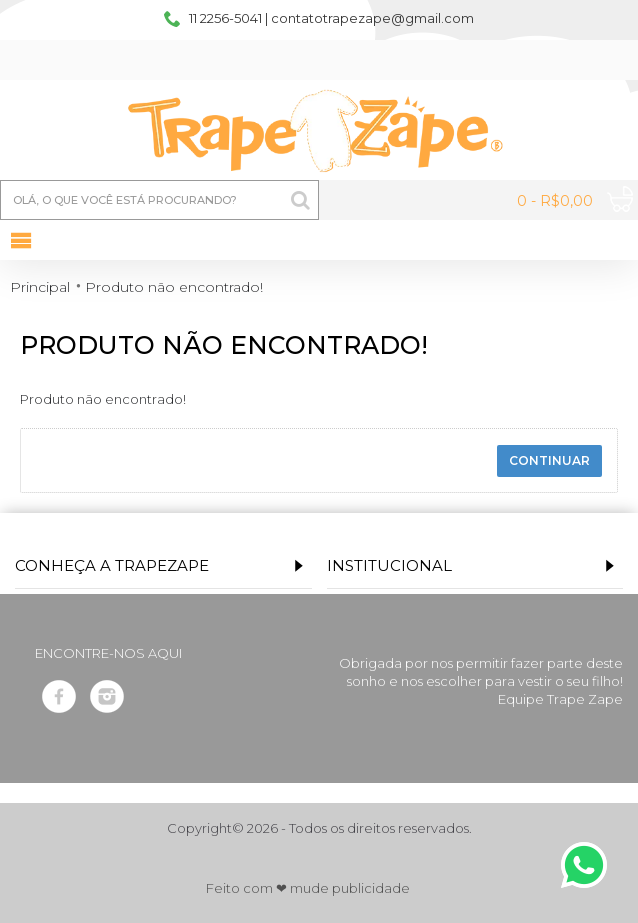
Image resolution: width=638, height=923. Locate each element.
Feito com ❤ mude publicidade (308, 888)
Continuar (549, 460)
